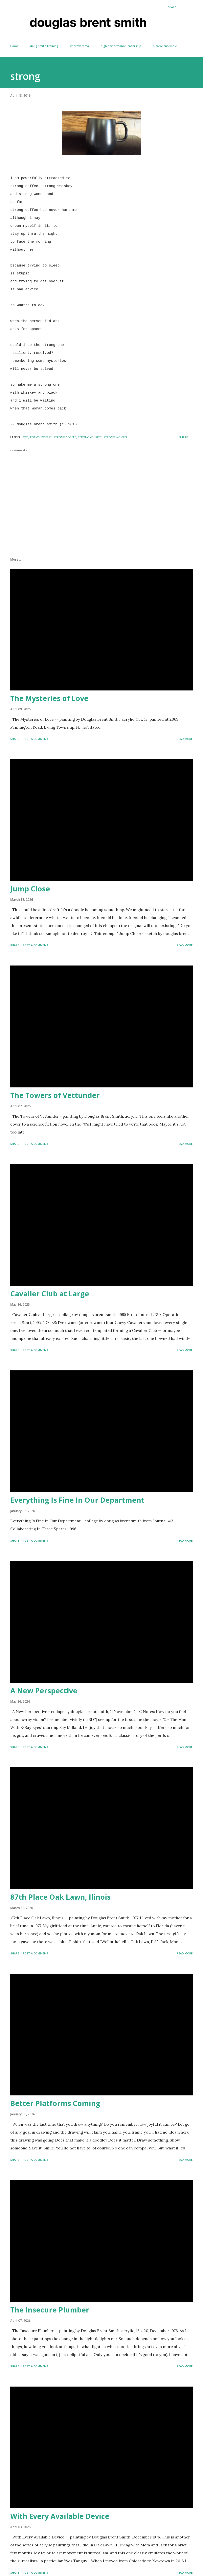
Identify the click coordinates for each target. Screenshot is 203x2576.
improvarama (79, 46)
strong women (115, 437)
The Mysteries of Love (49, 698)
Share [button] (183, 437)
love (24, 437)
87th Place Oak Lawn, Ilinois (60, 1897)
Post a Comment (35, 739)
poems (35, 437)
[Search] (173, 7)
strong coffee (65, 437)
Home (14, 46)
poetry (46, 437)
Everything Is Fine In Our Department (77, 1500)
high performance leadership (121, 46)
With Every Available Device (59, 2516)
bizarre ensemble (165, 46)
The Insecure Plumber (49, 2310)
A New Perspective (43, 1690)
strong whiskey (90, 437)
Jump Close (30, 889)
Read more (185, 739)
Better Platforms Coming (55, 2103)
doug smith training (44, 46)
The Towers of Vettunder (55, 1095)
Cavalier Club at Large (49, 1294)
